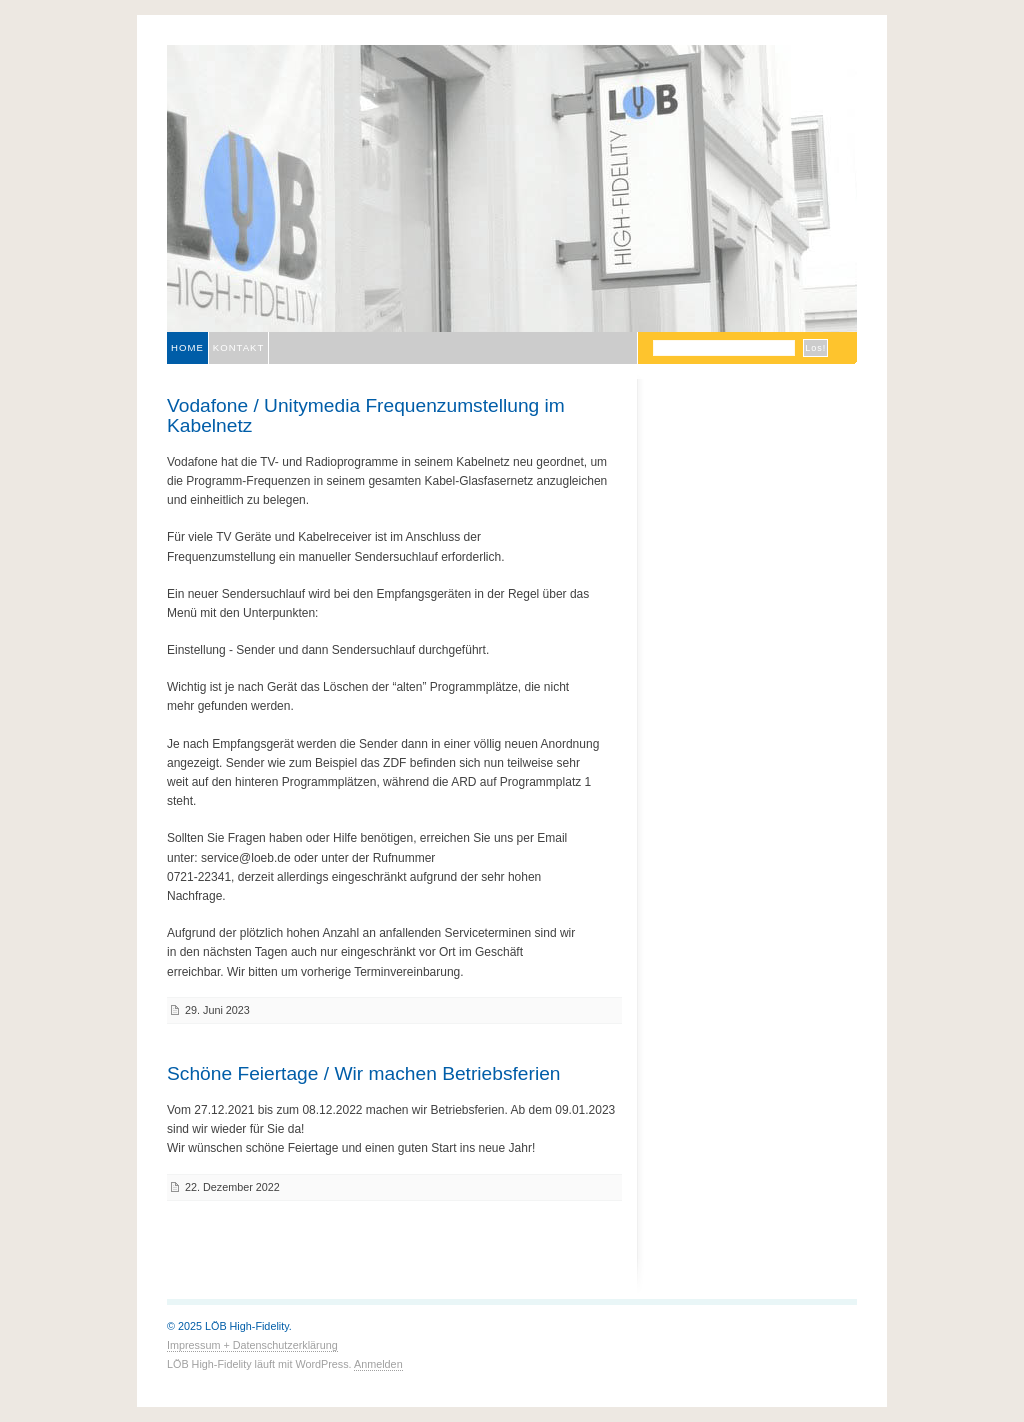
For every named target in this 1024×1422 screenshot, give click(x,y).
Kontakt (239, 347)
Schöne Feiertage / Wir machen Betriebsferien (364, 1073)
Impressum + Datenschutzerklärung (252, 1345)
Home (187, 347)
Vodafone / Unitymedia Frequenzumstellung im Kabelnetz (366, 415)
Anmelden (378, 1364)
